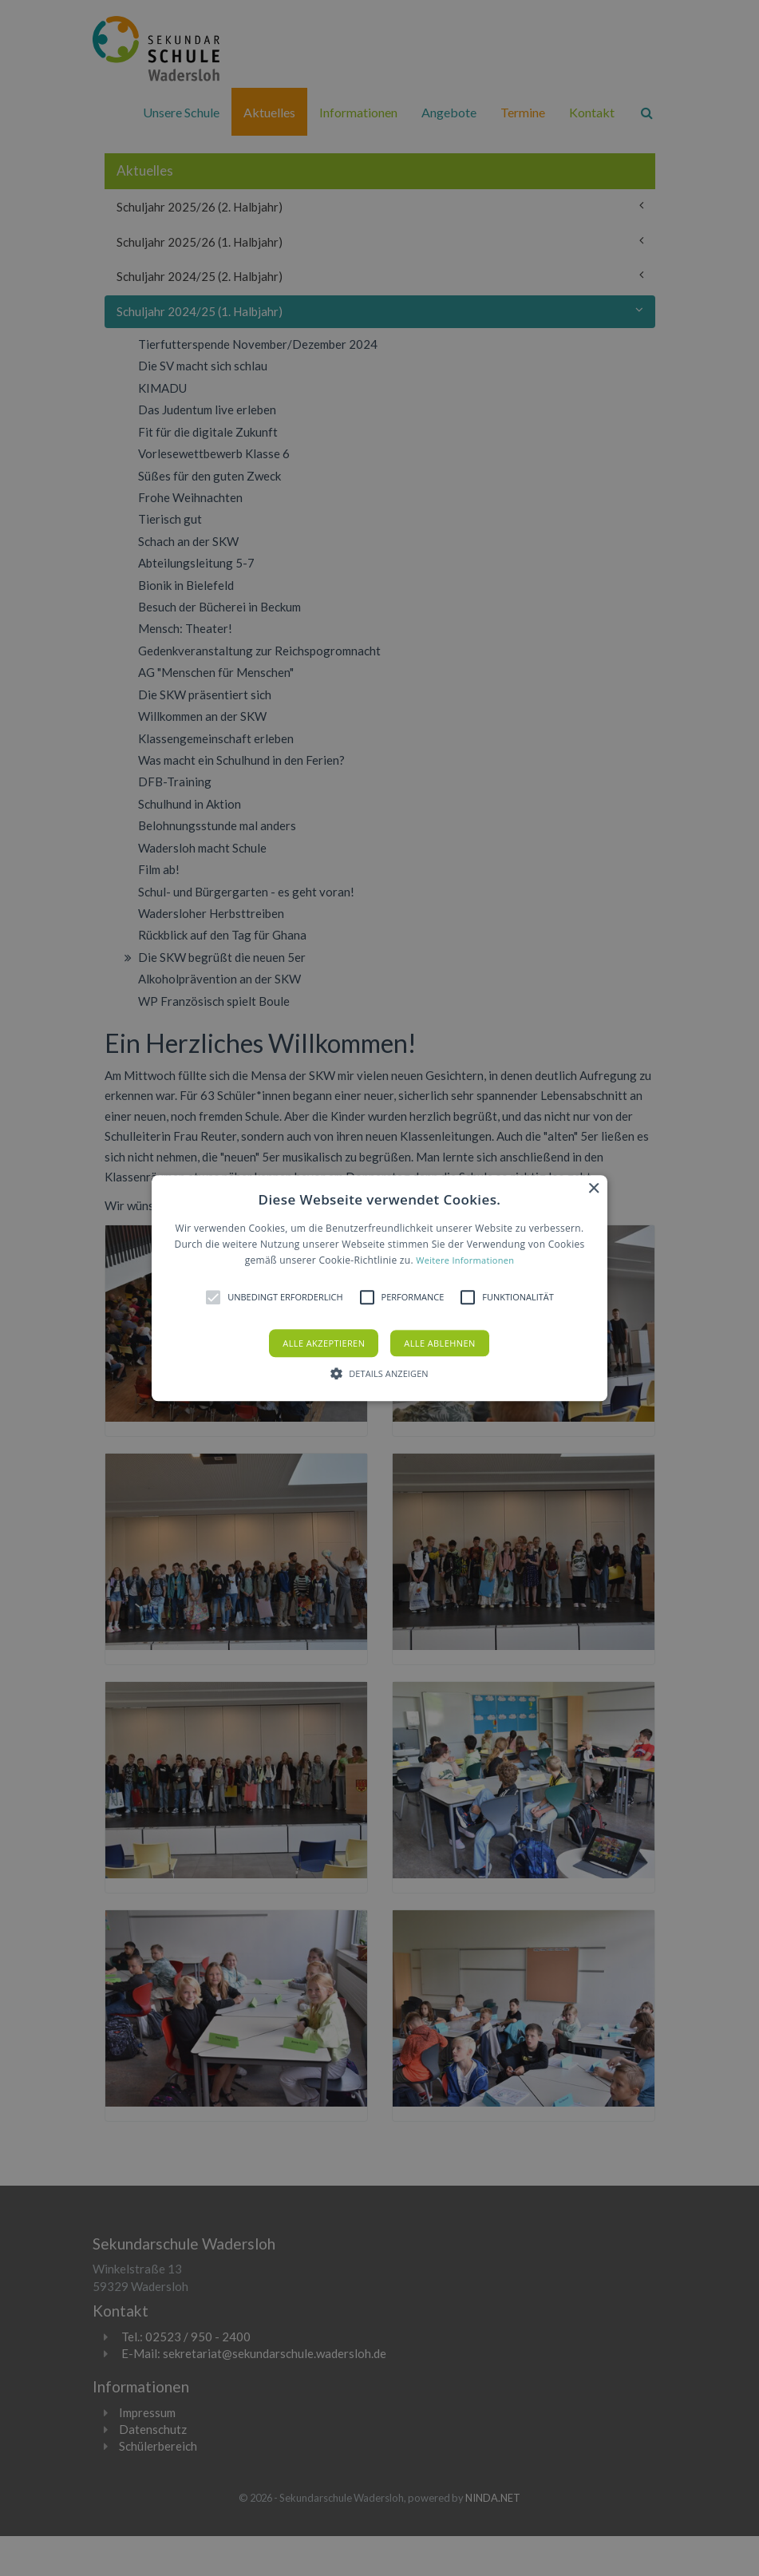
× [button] (593, 1189)
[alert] (379, 1288)
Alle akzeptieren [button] (324, 1343)
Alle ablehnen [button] (439, 1343)
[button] (379, 1288)
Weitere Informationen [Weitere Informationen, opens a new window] (465, 1261)
